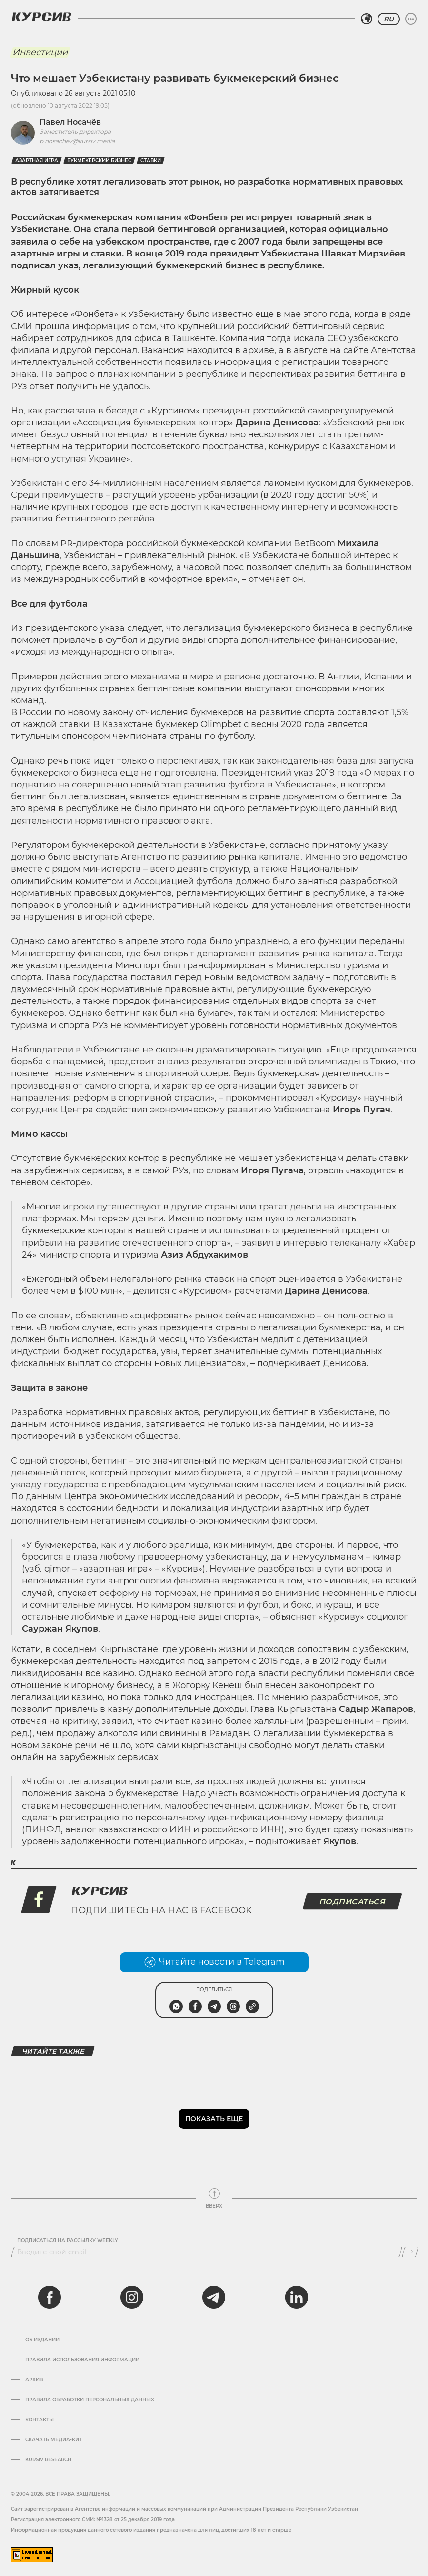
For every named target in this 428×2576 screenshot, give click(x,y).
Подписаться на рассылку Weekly (67, 2240)
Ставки (150, 160)
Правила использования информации (82, 2360)
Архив (34, 2380)
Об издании (42, 2340)
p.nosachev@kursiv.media (77, 141)
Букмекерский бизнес (99, 160)
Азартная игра (36, 160)
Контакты (39, 2420)
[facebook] (49, 2297)
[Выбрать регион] (366, 19)
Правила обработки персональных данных (89, 2400)
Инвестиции (40, 52)
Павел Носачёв (70, 122)
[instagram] (131, 2297)
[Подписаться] (410, 2252)
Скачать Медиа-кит (53, 2440)
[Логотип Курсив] (41, 16)
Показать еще (214, 2118)
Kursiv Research (48, 2460)
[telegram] (213, 2297)
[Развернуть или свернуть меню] (411, 19)
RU (389, 19)
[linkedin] (296, 2297)
